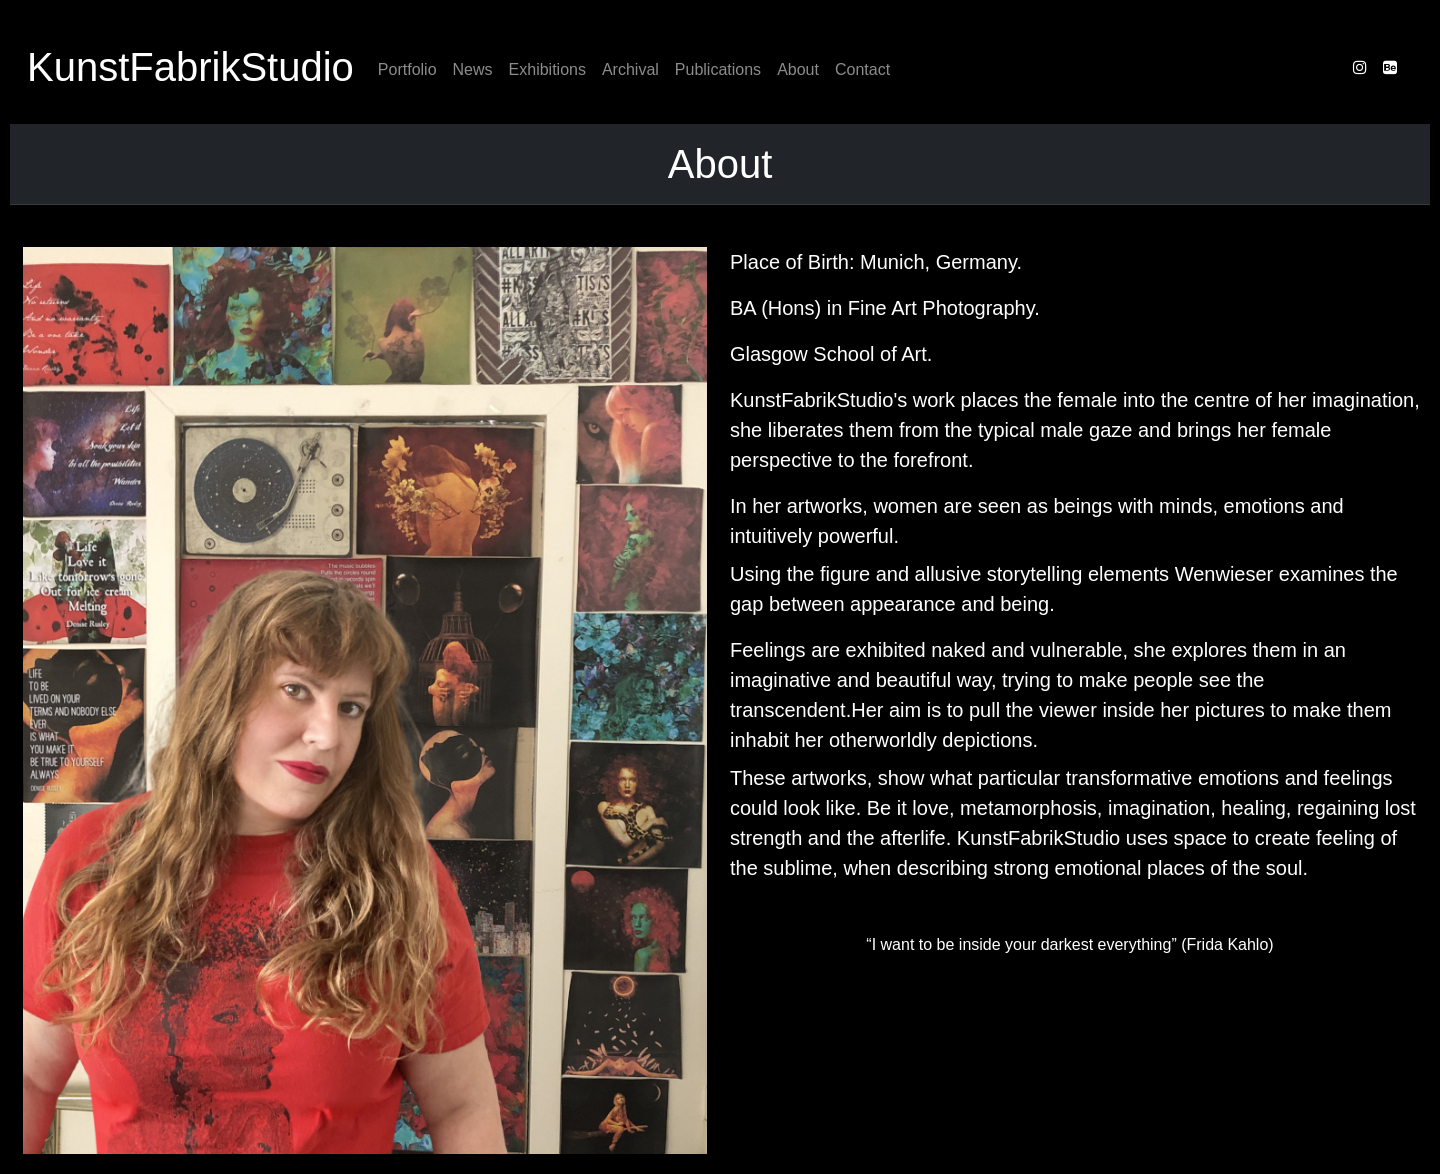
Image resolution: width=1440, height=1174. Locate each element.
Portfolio (407, 69)
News (473, 69)
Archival (630, 69)
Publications (718, 69)
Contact (862, 69)
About (798, 69)
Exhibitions (547, 69)
